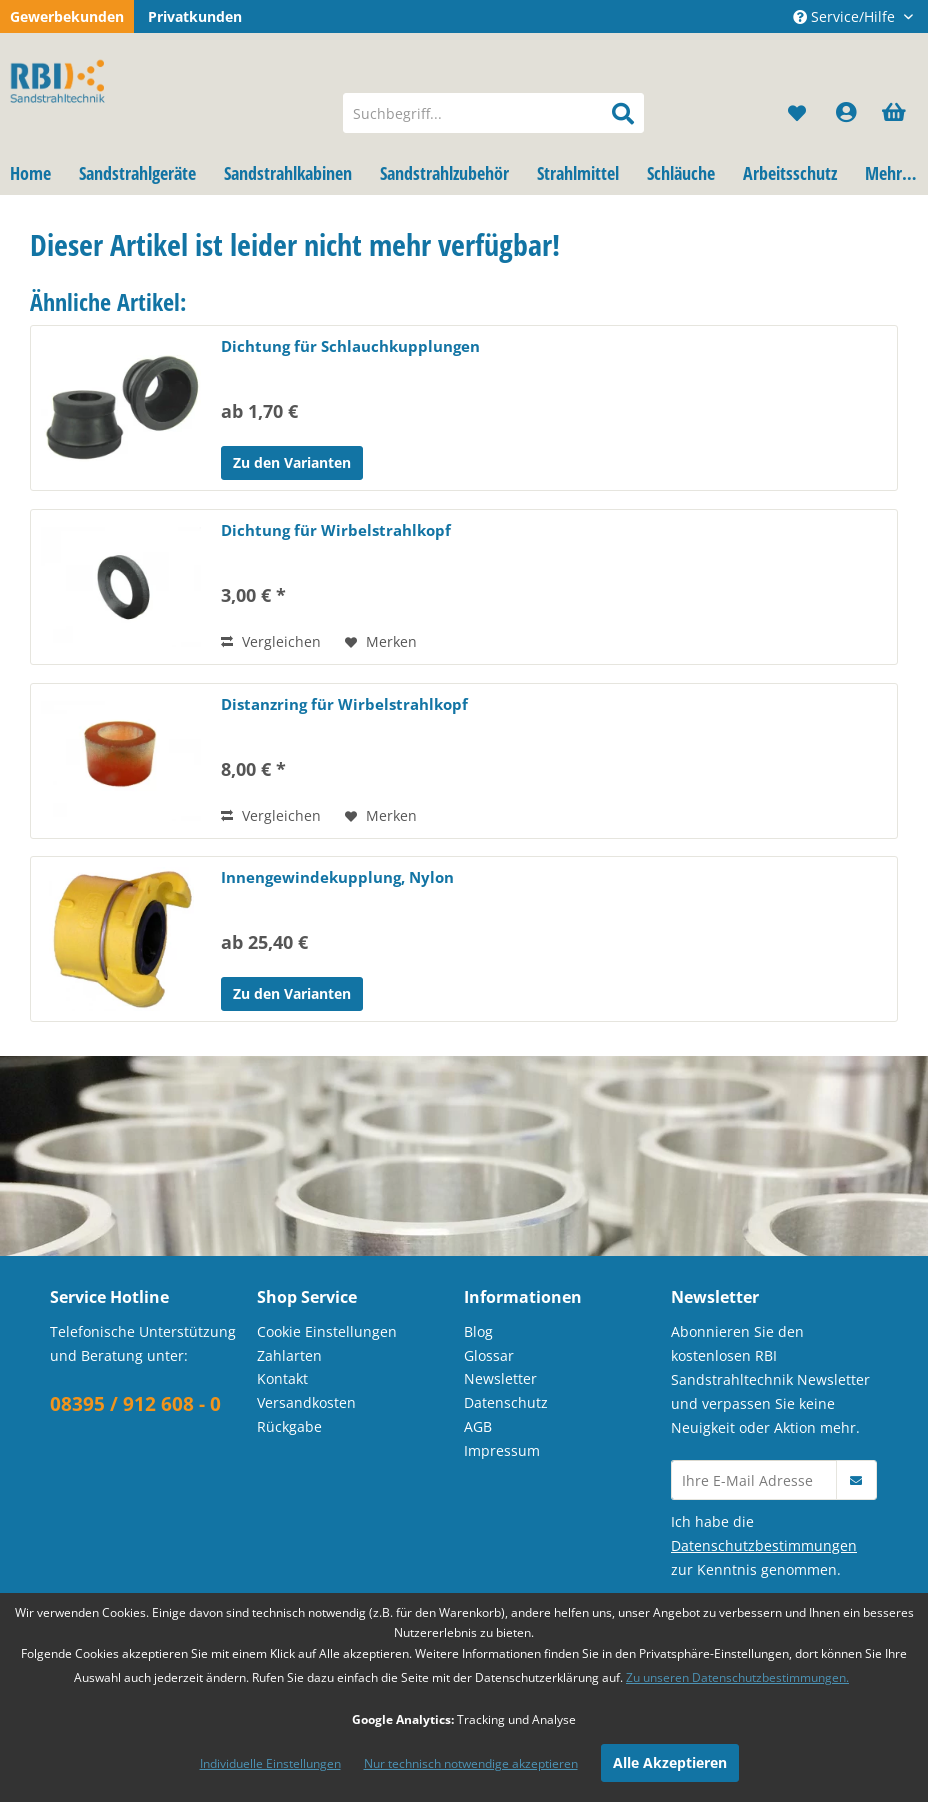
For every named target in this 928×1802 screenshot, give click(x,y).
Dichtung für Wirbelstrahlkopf (336, 530)
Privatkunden (195, 16)
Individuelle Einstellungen (270, 1763)
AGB (478, 1426)
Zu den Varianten (292, 462)
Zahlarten (289, 1355)
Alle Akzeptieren (670, 1762)
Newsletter (500, 1378)
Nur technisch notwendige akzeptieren (471, 1763)
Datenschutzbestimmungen (764, 1545)
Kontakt (282, 1378)
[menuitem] (494, 113)
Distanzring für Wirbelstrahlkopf (344, 704)
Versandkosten (306, 1402)
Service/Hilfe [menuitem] (846, 16)
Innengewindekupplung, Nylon (337, 877)
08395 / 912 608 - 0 (135, 1404)
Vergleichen (271, 641)
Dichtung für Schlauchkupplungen (350, 346)
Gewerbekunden (67, 16)
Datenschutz (506, 1402)
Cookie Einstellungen (327, 1331)
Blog (478, 1331)
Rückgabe (289, 1426)
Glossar (489, 1355)
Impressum (502, 1450)
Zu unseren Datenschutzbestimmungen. (737, 1677)
